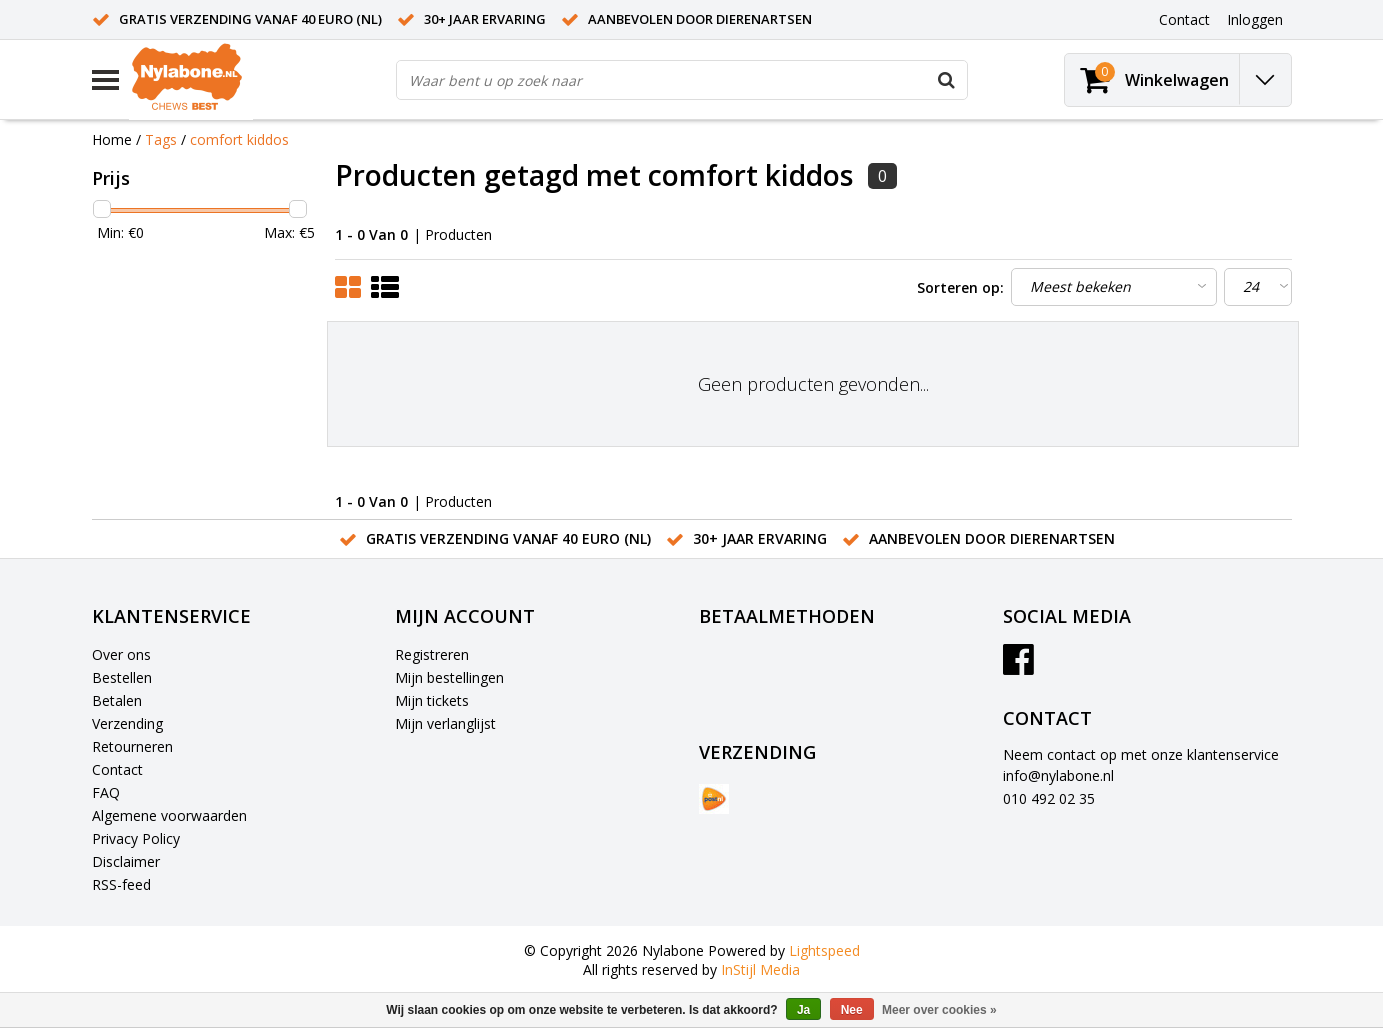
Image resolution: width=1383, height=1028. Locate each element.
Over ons (121, 654)
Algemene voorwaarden (169, 815)
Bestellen (122, 677)
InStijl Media (760, 969)
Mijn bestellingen (449, 677)
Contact (117, 769)
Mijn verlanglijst (445, 723)
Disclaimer (126, 861)
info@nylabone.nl (1058, 775)
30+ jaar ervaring (485, 19)
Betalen (117, 700)
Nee (852, 1010)
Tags (161, 139)
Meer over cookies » (939, 1010)
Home (112, 139)
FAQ (106, 792)
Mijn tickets (432, 700)
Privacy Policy (136, 838)
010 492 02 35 (1049, 798)
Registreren (432, 654)
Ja (803, 1010)
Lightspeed (824, 950)
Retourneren (132, 746)
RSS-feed (121, 884)
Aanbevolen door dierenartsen (700, 19)
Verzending (127, 723)
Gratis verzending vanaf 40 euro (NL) (250, 19)
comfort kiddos (239, 139)
